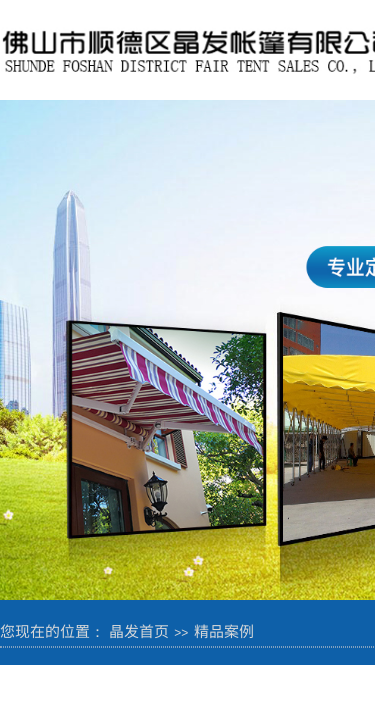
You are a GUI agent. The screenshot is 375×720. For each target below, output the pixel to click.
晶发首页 (139, 630)
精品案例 (224, 630)
